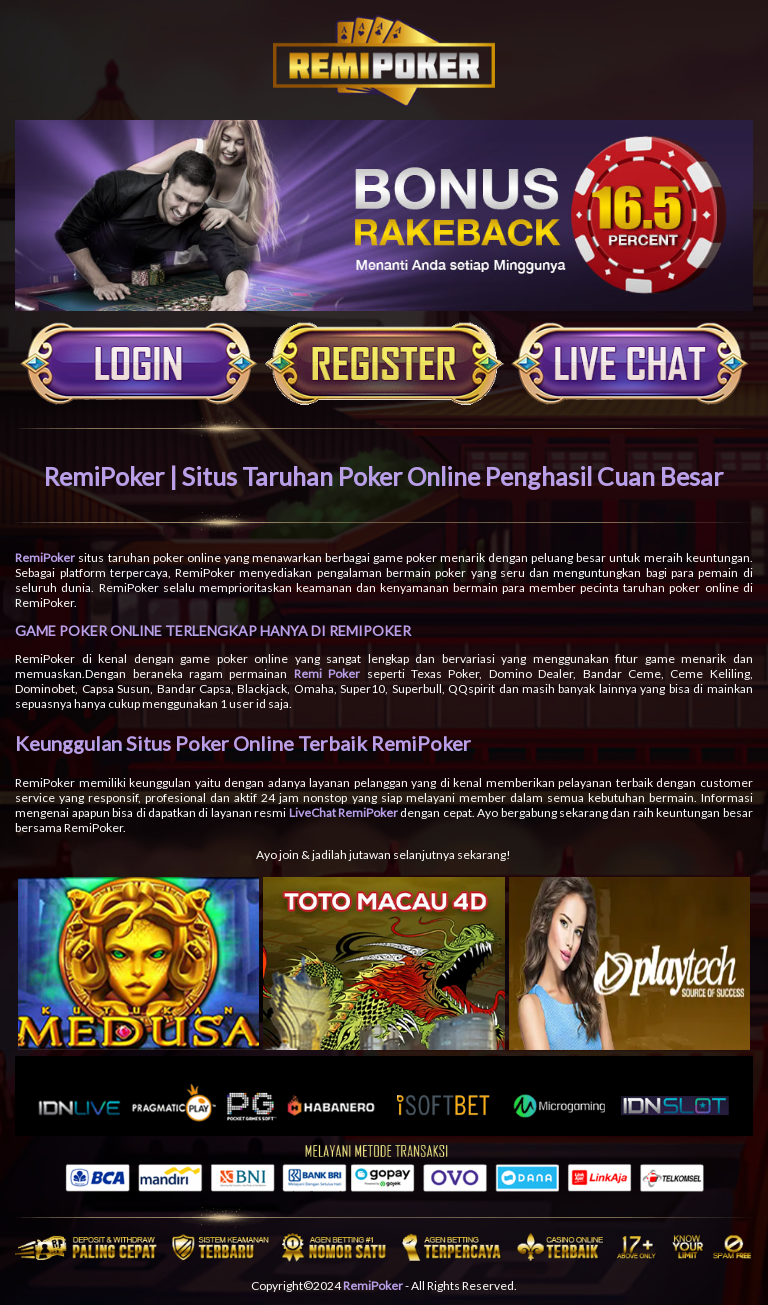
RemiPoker (45, 557)
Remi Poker (327, 673)
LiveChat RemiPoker (343, 812)
